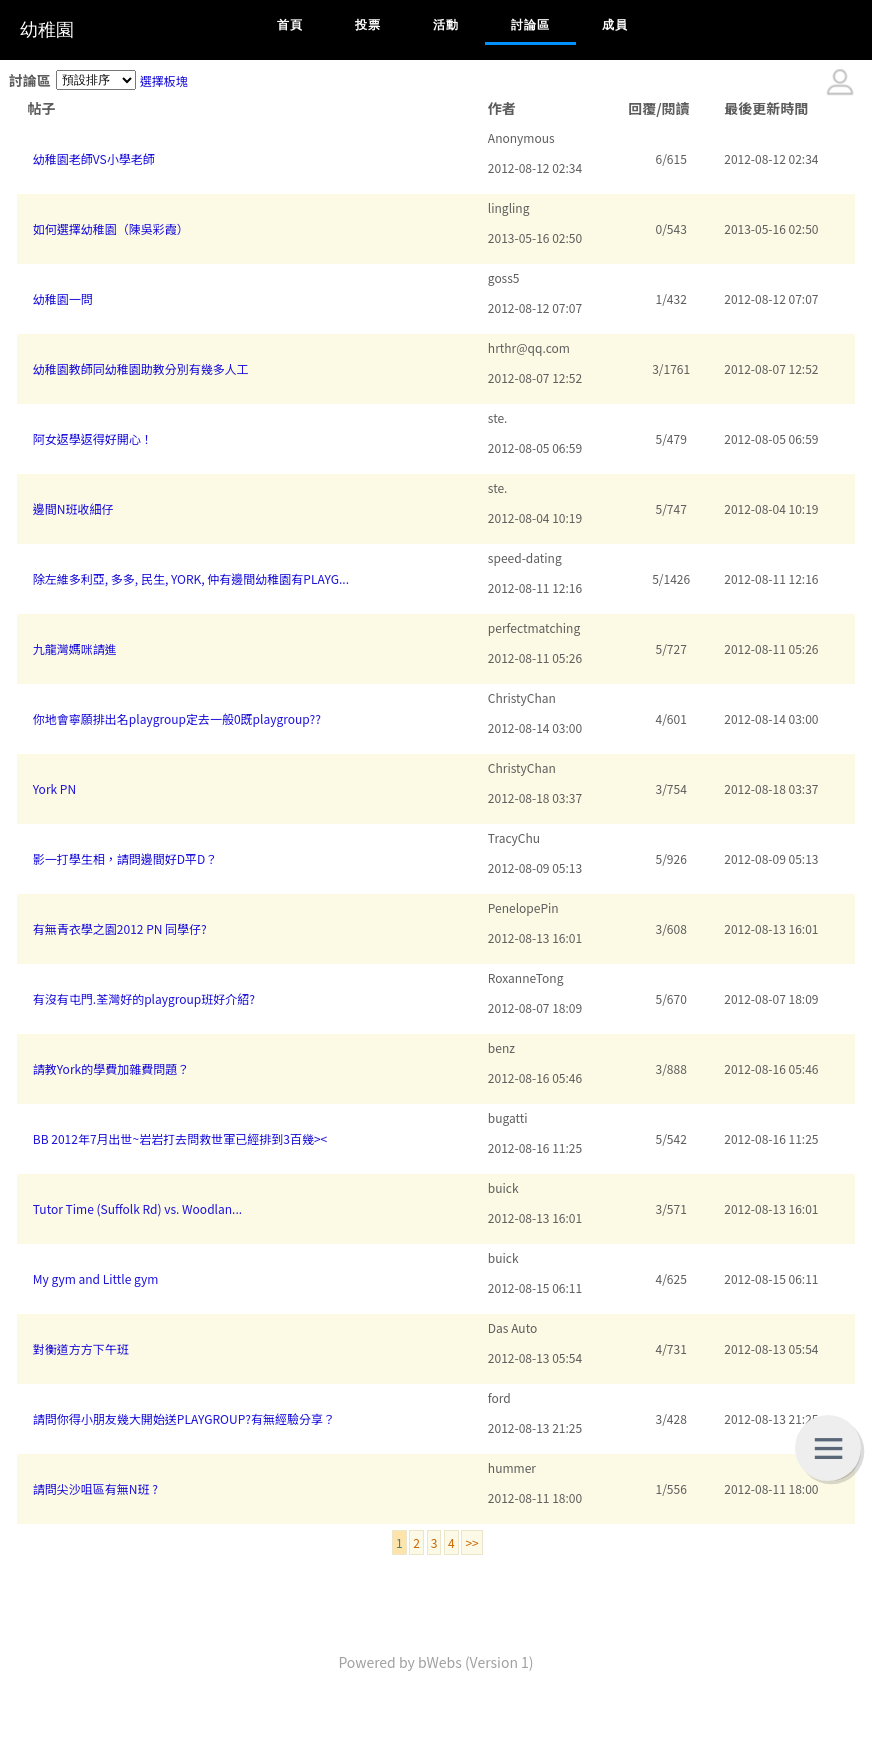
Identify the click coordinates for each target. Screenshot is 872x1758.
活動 (446, 25)
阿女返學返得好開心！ (93, 438)
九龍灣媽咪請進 (75, 648)
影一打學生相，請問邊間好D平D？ (125, 858)
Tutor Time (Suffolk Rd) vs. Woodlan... (137, 1208)
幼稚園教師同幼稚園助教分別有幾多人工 (141, 368)
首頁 (290, 25)
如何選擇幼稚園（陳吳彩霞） (111, 228)
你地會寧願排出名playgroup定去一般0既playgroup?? (177, 718)
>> (471, 1542)
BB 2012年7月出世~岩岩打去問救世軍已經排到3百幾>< (180, 1138)
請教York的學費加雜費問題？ (111, 1068)
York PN (54, 788)
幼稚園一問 (63, 298)
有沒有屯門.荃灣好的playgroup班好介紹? (144, 998)
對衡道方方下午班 (81, 1348)
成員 (615, 25)
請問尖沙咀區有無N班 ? (95, 1488)
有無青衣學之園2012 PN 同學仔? (120, 928)
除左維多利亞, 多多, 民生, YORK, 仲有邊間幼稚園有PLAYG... (191, 578)
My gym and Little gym (96, 1278)
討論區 (530, 25)
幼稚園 (47, 30)
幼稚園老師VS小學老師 (94, 158)
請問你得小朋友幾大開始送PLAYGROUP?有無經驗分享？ (184, 1418)
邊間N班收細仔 (73, 508)
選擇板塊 (164, 80)
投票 (368, 25)
